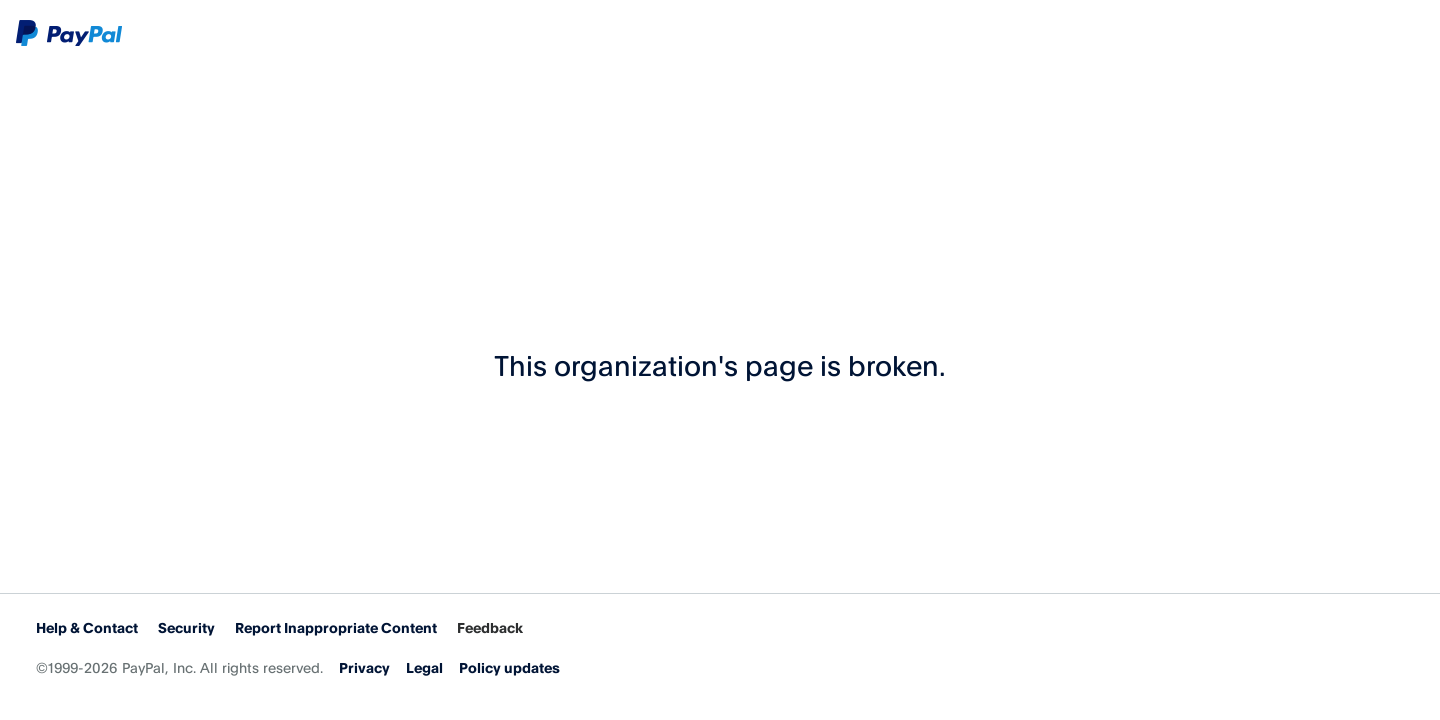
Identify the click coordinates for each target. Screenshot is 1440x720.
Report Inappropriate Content (336, 627)
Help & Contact (87, 627)
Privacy (364, 667)
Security (186, 627)
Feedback (490, 627)
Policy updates (509, 667)
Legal (424, 667)
